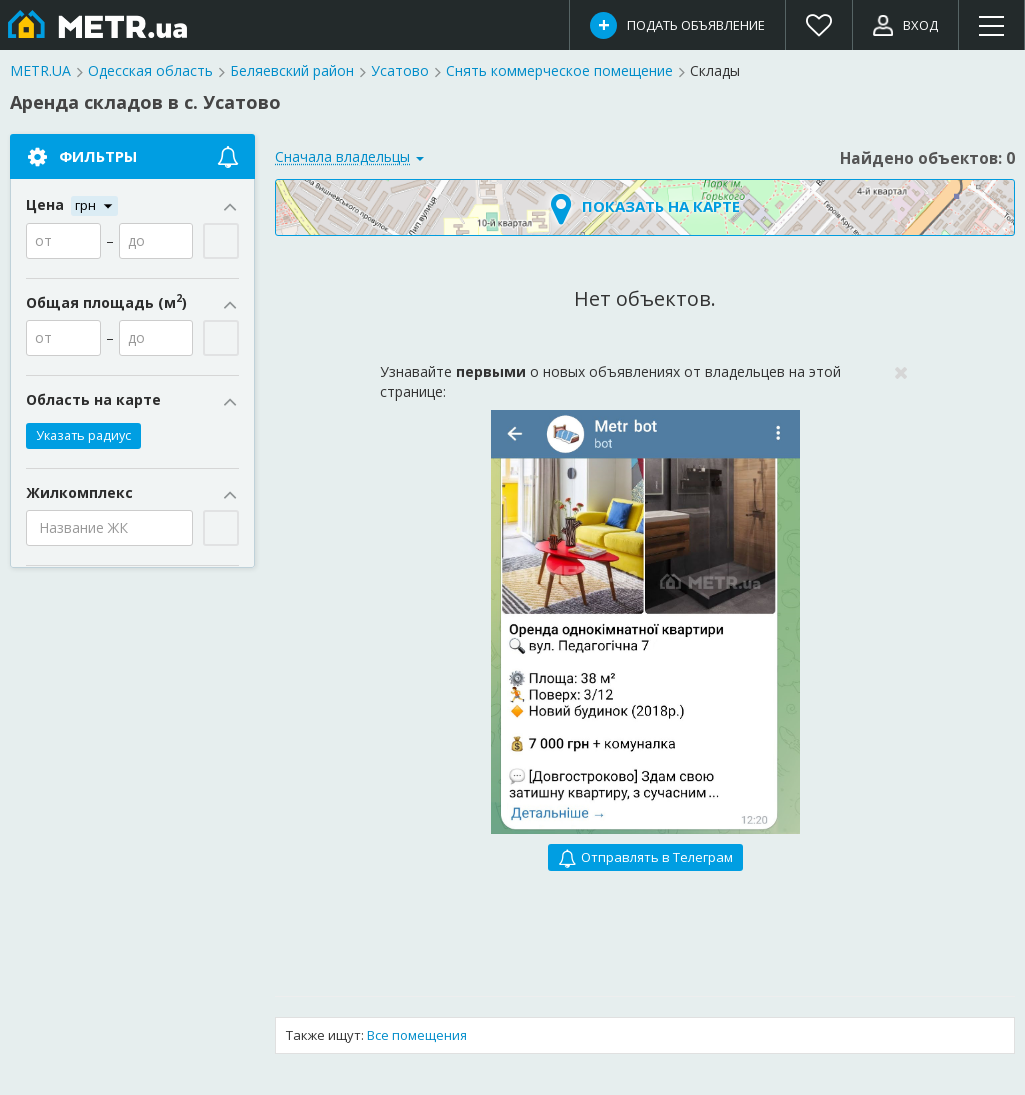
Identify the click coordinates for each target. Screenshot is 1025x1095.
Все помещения (417, 1035)
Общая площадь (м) (132, 303)
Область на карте (132, 400)
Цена (132, 205)
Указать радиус (83, 435)
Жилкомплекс (132, 493)
